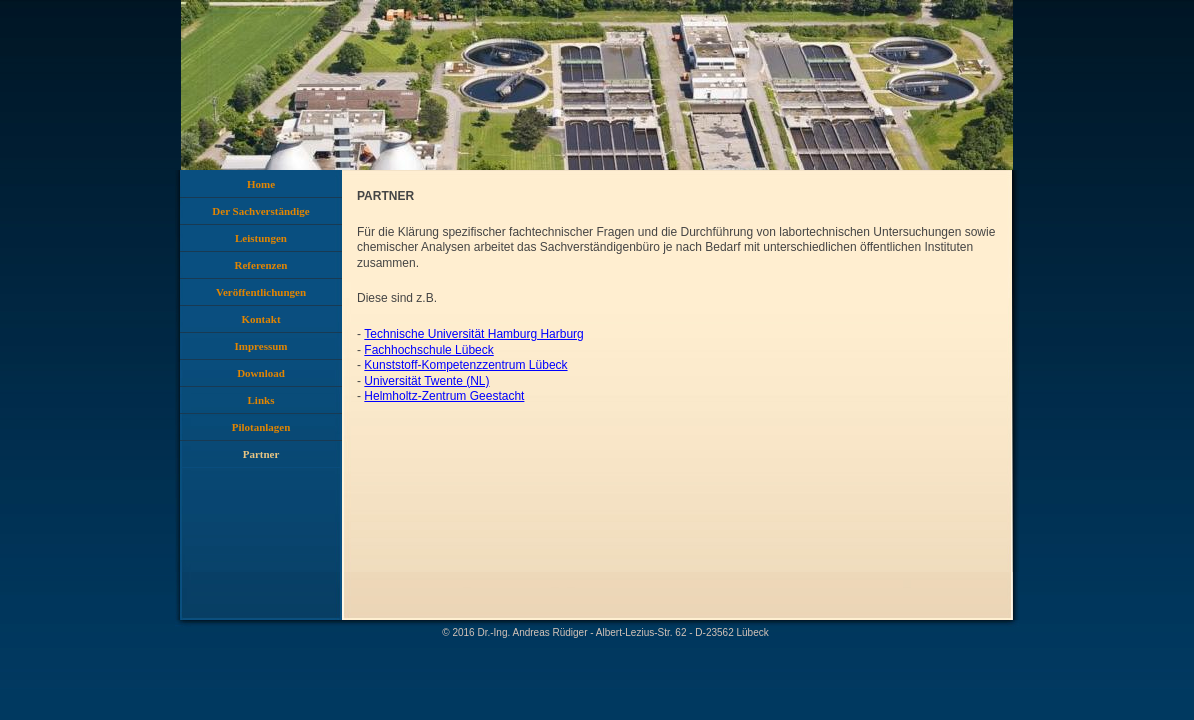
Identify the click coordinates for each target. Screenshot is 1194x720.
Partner (261, 454)
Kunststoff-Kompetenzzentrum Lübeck (465, 365)
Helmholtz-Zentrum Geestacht (444, 396)
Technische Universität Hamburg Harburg (473, 334)
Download (261, 373)
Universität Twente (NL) (426, 381)
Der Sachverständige (260, 211)
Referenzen (261, 265)
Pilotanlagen (261, 427)
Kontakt (260, 319)
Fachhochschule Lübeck (428, 350)
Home (261, 184)
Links (261, 400)
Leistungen (261, 238)
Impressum (261, 346)
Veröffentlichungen (261, 292)
